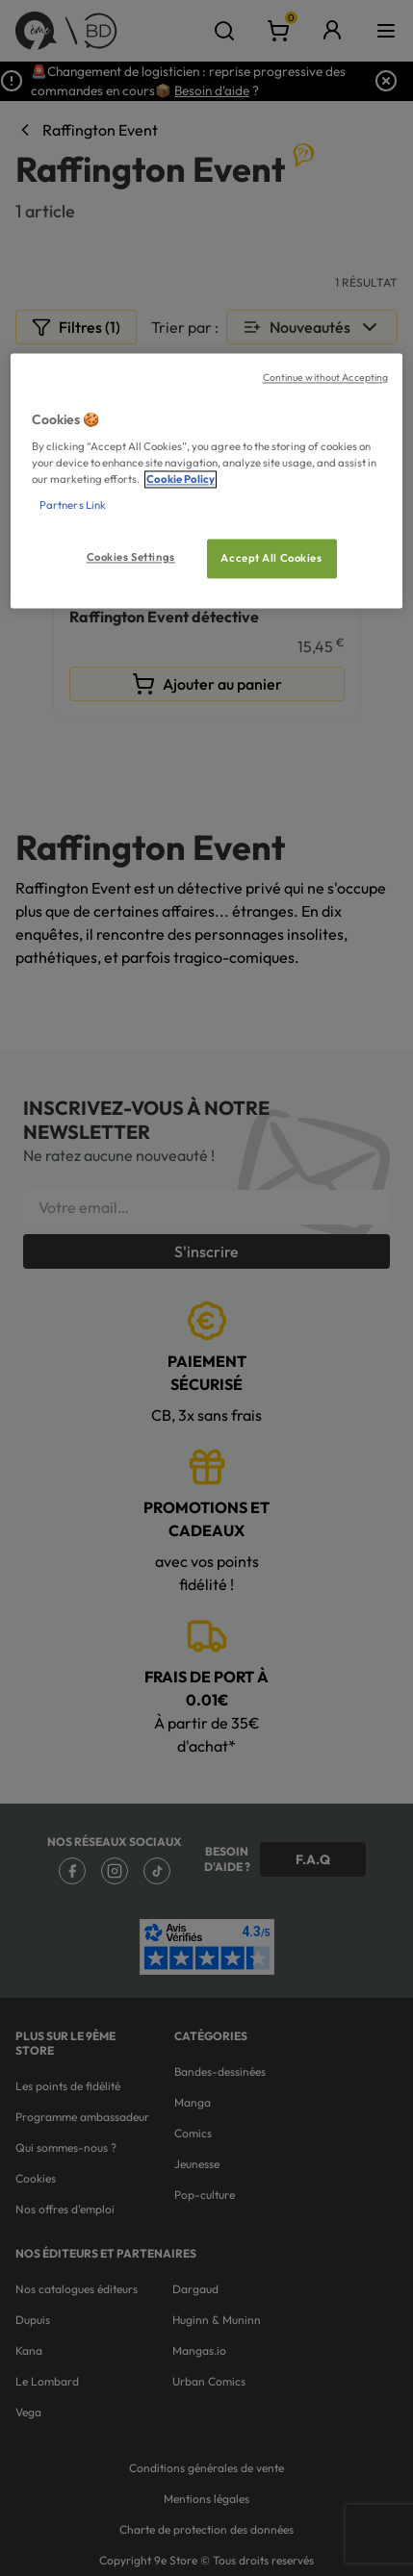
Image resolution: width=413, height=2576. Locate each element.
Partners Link (72, 506)
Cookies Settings (131, 557)
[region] (207, 481)
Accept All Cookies (271, 558)
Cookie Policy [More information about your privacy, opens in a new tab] (180, 480)
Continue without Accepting (326, 377)
